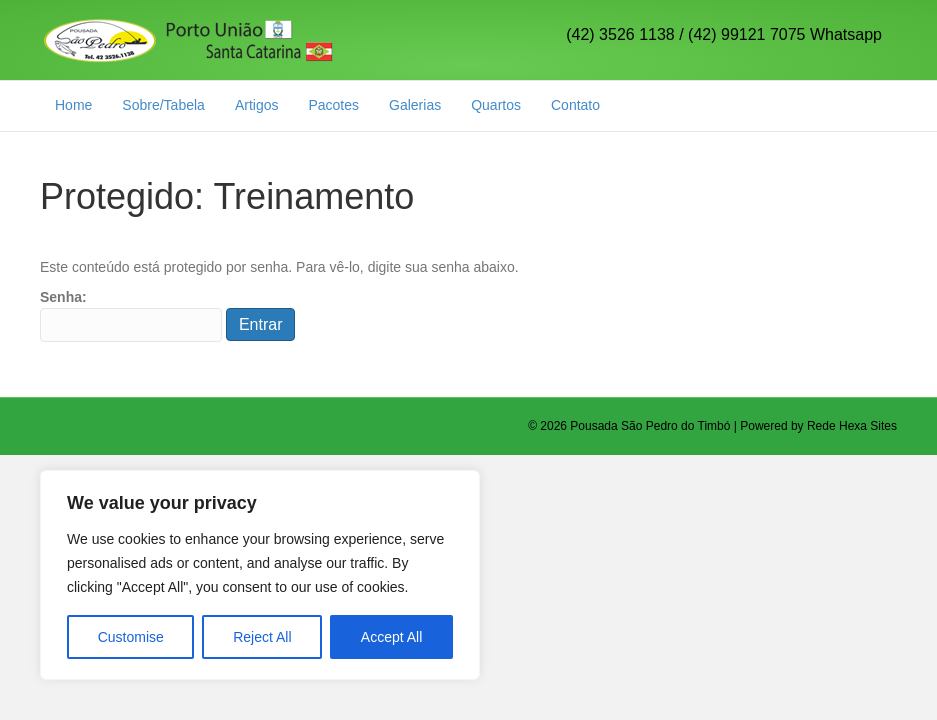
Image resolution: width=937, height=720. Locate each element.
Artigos (257, 105)
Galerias (415, 105)
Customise (131, 637)
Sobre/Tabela (163, 105)
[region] (260, 575)
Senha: (131, 315)
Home (73, 105)
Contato (575, 105)
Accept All (391, 637)
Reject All (262, 637)
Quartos (496, 105)
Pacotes (333, 105)
